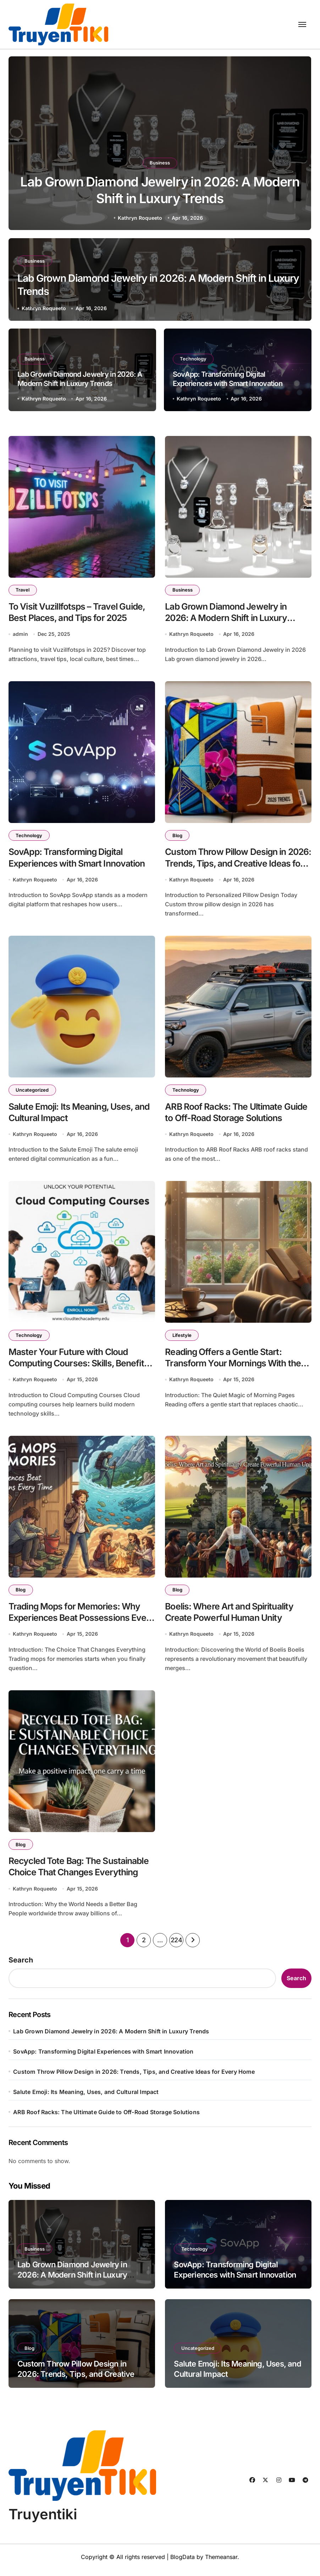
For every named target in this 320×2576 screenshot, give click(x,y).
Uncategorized (32, 1092)
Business (160, 161)
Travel (23, 590)
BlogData (182, 2563)
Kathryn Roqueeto (140, 218)
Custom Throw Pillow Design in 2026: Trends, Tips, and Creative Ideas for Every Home (230, 865)
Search (21, 1966)
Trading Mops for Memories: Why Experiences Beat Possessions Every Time (76, 1622)
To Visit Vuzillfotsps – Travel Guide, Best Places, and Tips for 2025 (79, 612)
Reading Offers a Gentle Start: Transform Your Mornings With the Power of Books (234, 1367)
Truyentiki (43, 2520)
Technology (193, 359)
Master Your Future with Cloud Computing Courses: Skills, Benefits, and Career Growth (82, 1367)
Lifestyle (182, 1338)
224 (176, 1946)
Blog (177, 836)
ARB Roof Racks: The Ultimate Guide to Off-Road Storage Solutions (106, 2118)
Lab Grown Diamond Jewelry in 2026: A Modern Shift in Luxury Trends (79, 379)
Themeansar (221, 2563)
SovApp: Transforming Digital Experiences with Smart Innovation (227, 379)
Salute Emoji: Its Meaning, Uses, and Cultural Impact (86, 2097)
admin (20, 635)
